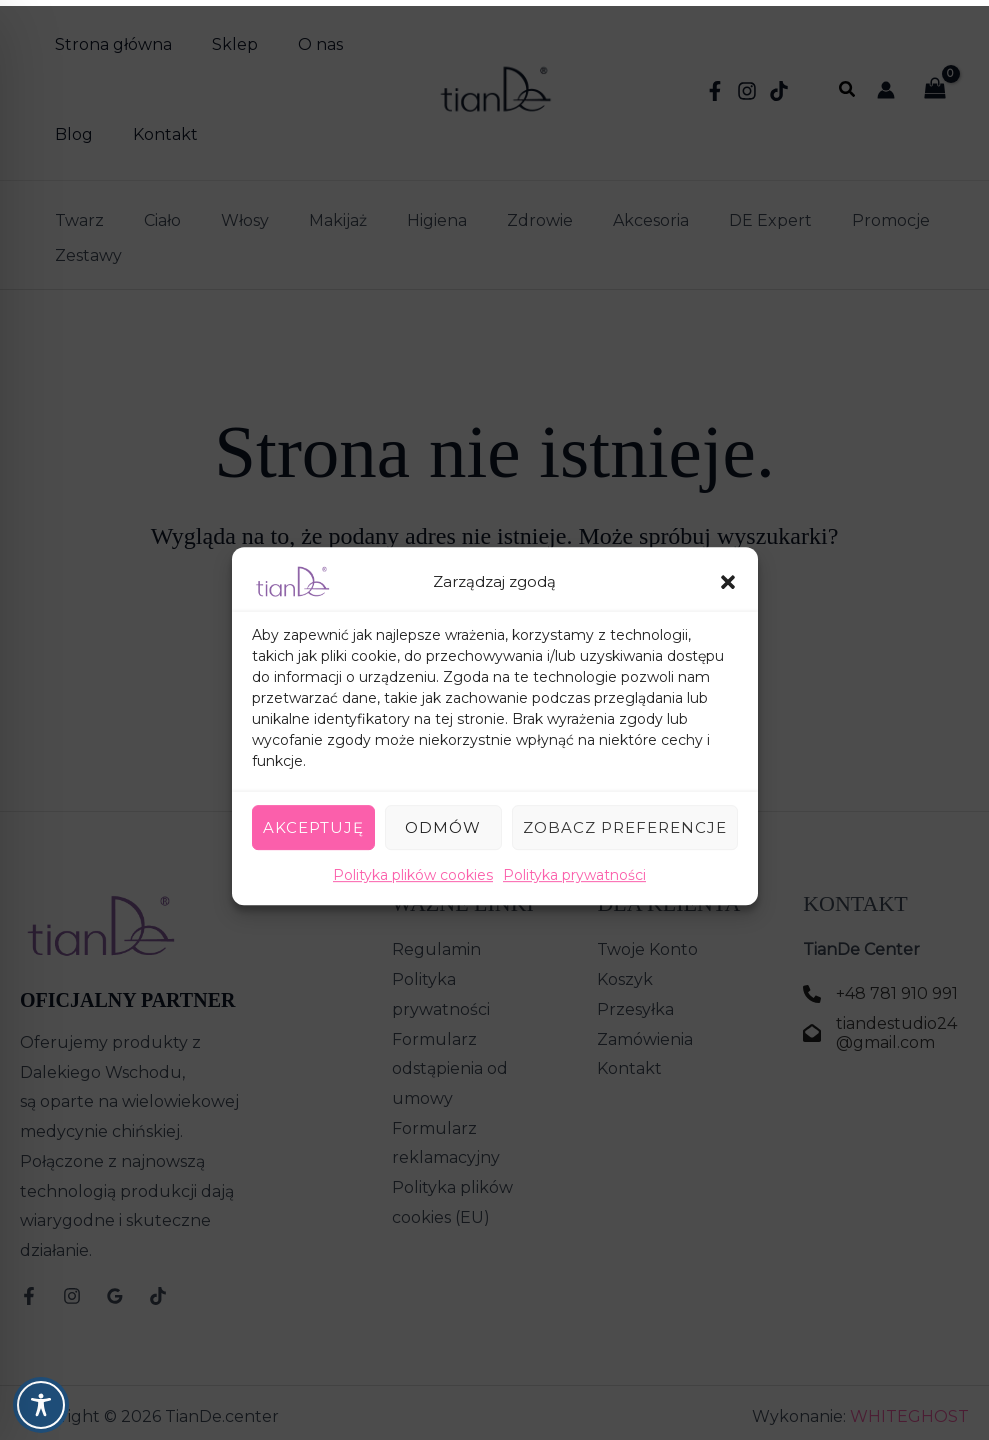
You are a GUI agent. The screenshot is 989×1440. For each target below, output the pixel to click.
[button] (728, 576)
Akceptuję (313, 821)
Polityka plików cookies (413, 869)
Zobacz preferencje (625, 821)
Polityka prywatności (574, 869)
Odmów (443, 821)
